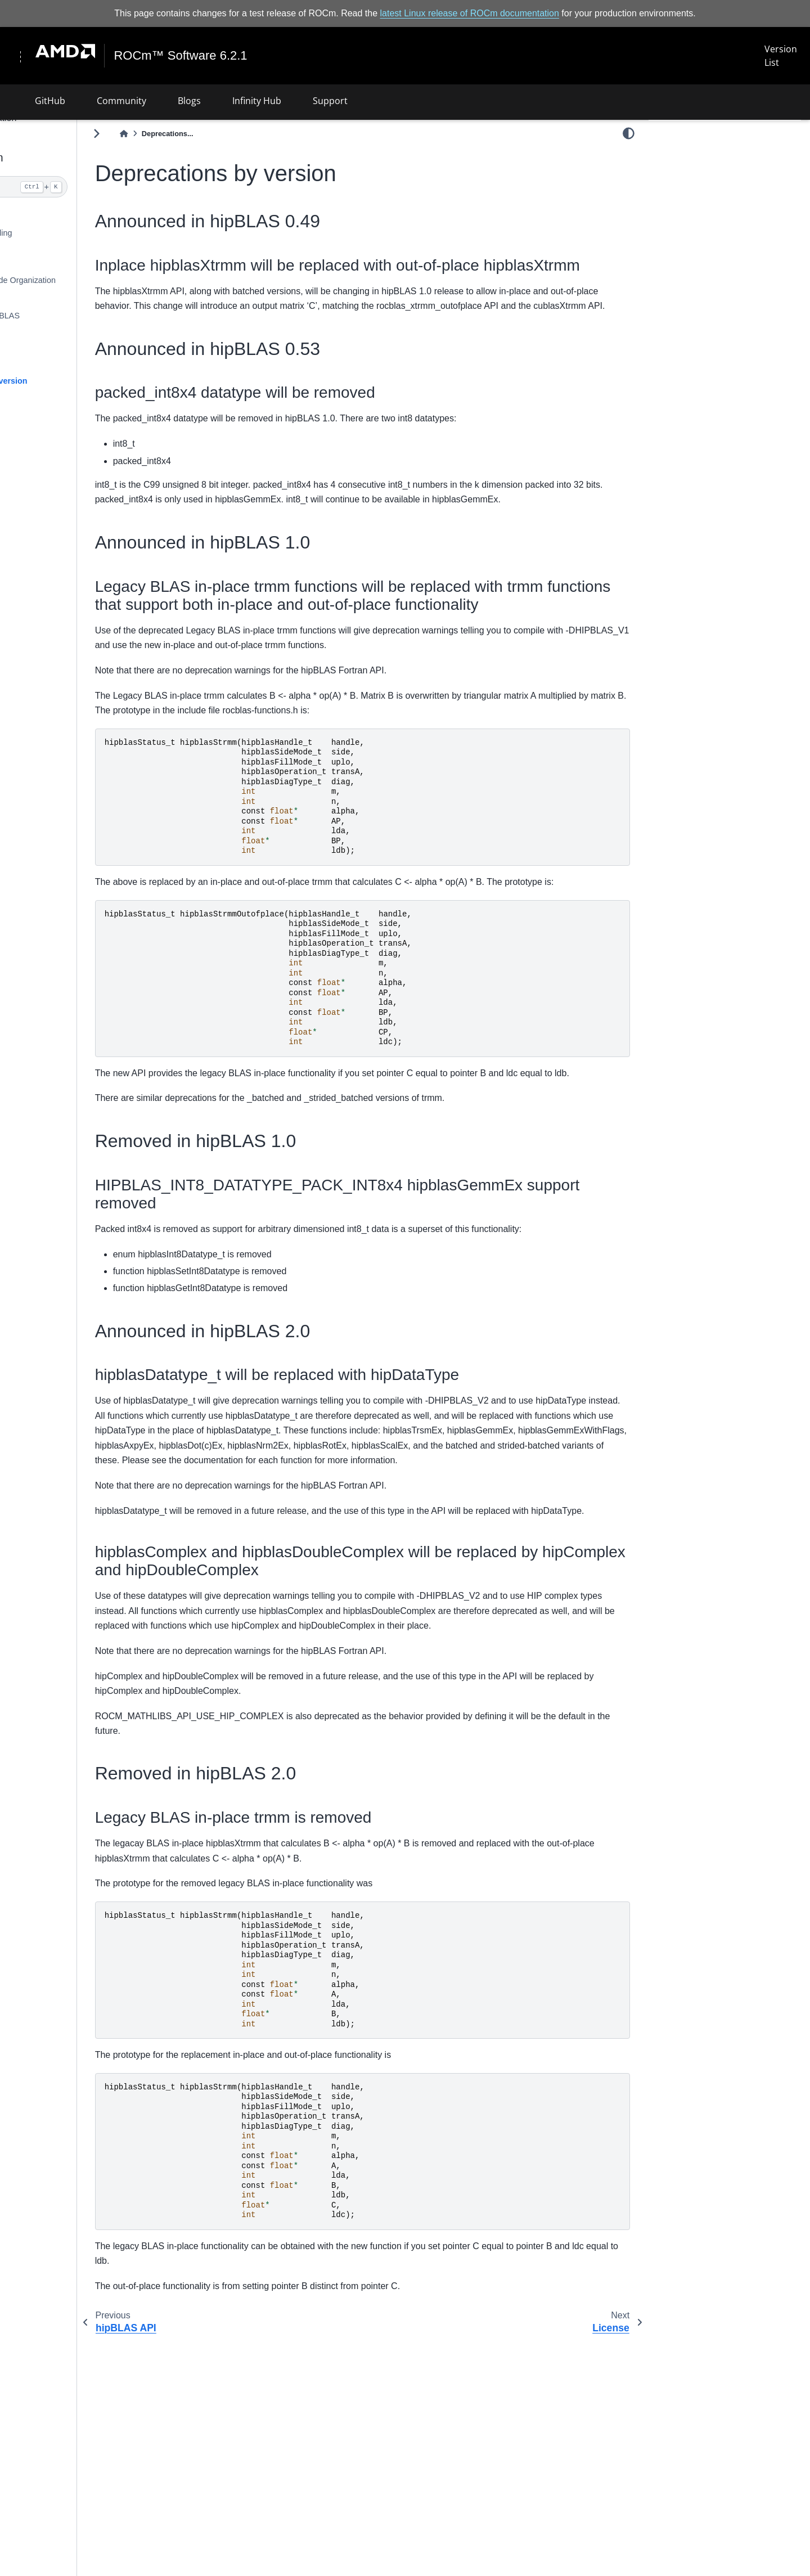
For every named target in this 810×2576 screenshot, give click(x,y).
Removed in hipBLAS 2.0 (703, 274)
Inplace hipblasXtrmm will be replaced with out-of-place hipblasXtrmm (718, 183)
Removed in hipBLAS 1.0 (703, 243)
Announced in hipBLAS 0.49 (712, 154)
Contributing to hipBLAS (67, 315)
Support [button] (330, 100)
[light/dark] (628, 133)
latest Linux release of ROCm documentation (469, 13)
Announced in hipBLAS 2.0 (706, 258)
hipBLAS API (47, 362)
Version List (780, 56)
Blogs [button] (189, 100)
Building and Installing (63, 232)
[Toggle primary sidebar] (187, 133)
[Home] (214, 134)
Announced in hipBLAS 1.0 (706, 227)
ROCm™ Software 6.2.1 (182, 55)
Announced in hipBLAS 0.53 (708, 212)
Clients (36, 297)
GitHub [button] (50, 100)
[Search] (88, 186)
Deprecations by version (71, 380)
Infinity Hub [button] (256, 100)
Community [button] (121, 100)
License (38, 427)
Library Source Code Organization (85, 279)
